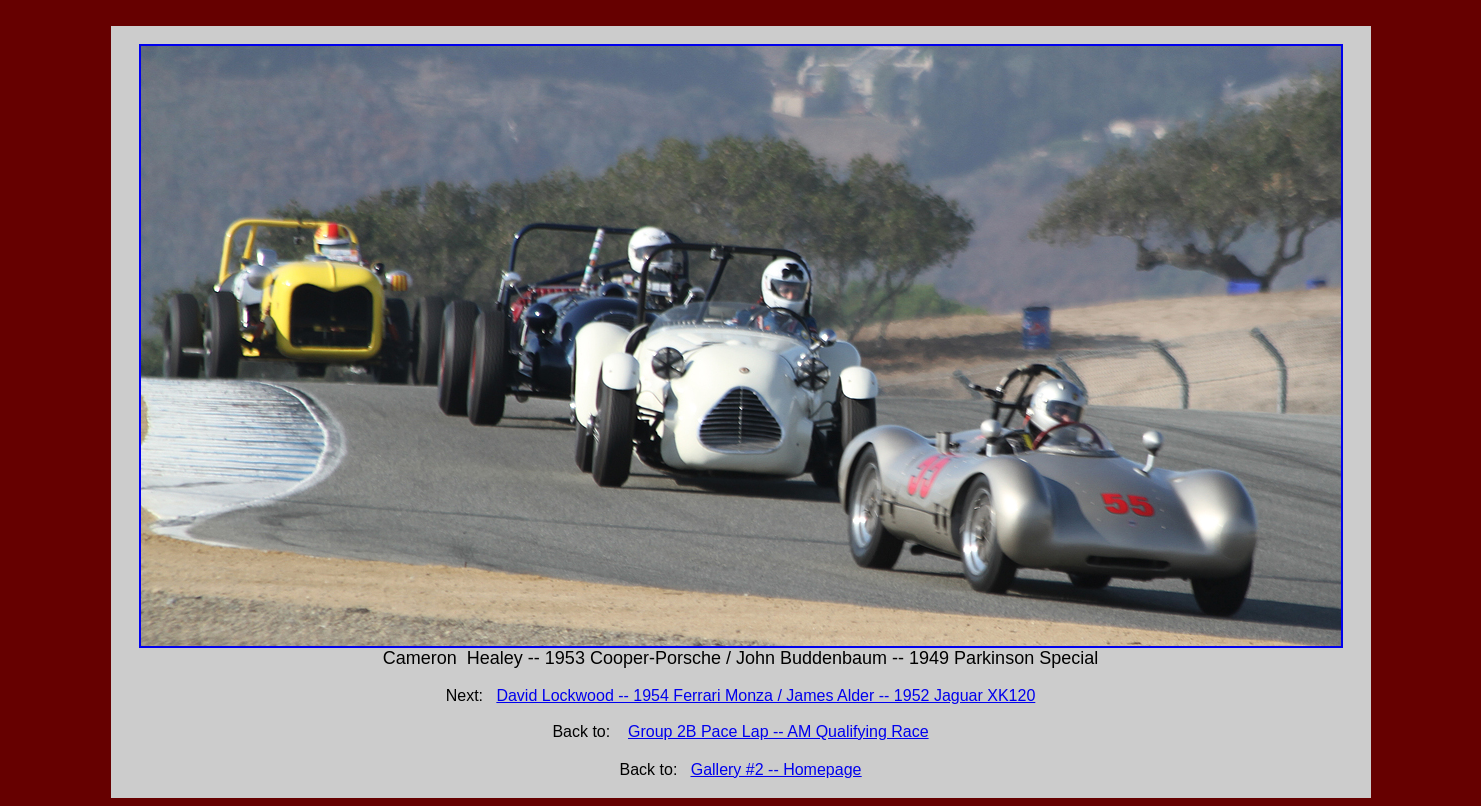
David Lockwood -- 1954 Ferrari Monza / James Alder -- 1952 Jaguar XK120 (765, 695)
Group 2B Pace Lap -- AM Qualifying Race (778, 731)
